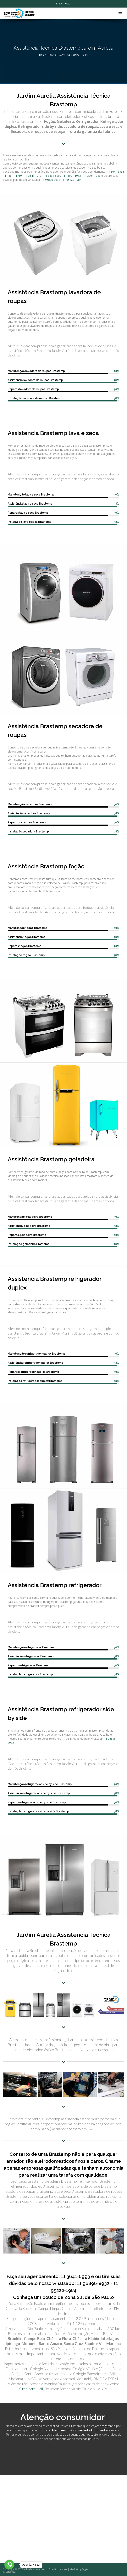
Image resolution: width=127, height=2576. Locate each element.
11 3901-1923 (92, 175)
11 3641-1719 (13, 175)
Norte (61, 55)
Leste (85, 55)
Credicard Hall (31, 2388)
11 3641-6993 (63, 3)
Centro (52, 55)
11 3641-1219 (32, 175)
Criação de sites (57, 2569)
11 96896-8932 (50, 180)
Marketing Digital (79, 2569)
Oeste (76, 55)
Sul (68, 55)
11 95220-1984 (72, 180)
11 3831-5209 (52, 175)
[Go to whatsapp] (9, 2564)
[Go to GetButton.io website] (9, 2572)
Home (42, 55)
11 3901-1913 (72, 175)
